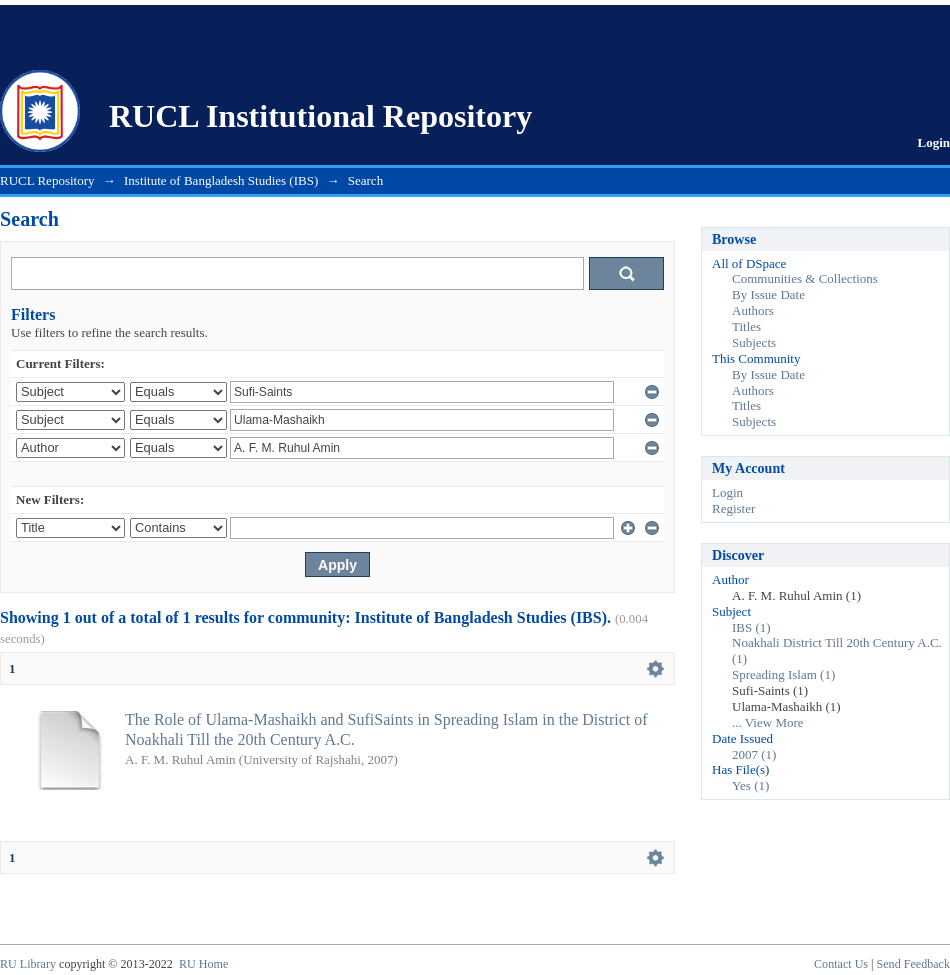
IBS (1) (751, 627)
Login (933, 142)
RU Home (203, 964)
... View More (768, 722)
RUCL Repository (47, 180)
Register (733, 508)
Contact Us (841, 964)
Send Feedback (913, 964)
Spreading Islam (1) (783, 674)
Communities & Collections (805, 278)
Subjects (754, 342)
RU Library (28, 964)
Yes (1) (750, 785)
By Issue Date (768, 294)
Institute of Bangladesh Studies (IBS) (221, 180)
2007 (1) (754, 754)
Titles (746, 326)
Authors (753, 310)
